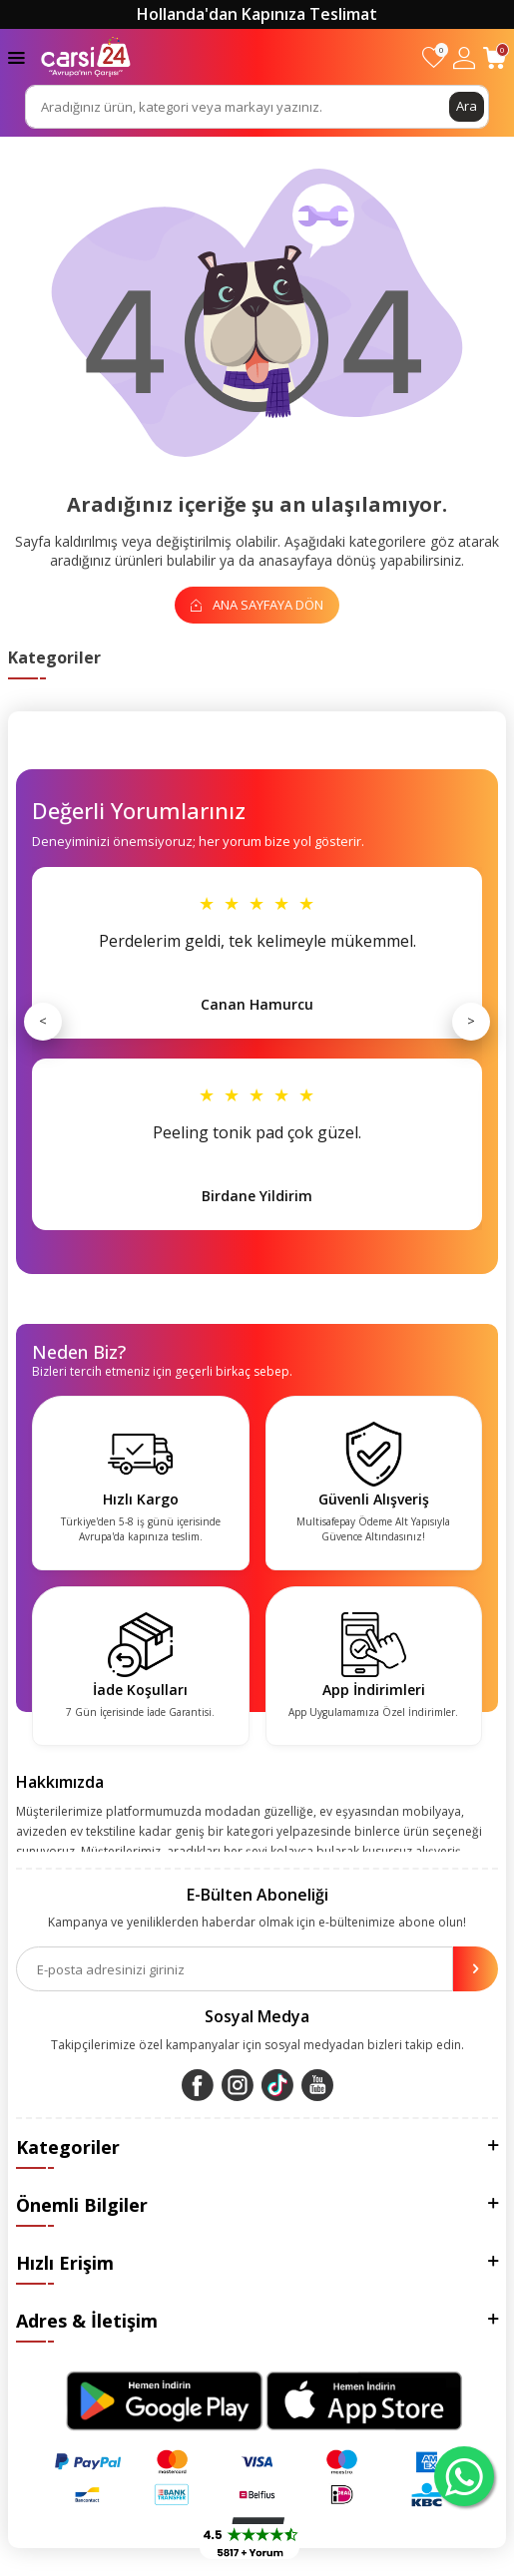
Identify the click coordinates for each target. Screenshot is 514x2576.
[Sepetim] (494, 57)
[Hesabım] (464, 57)
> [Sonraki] (471, 1021)
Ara (466, 106)
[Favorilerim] (433, 57)
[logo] (86, 57)
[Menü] (16, 56)
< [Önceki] (43, 1021)
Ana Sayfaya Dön (257, 605)
